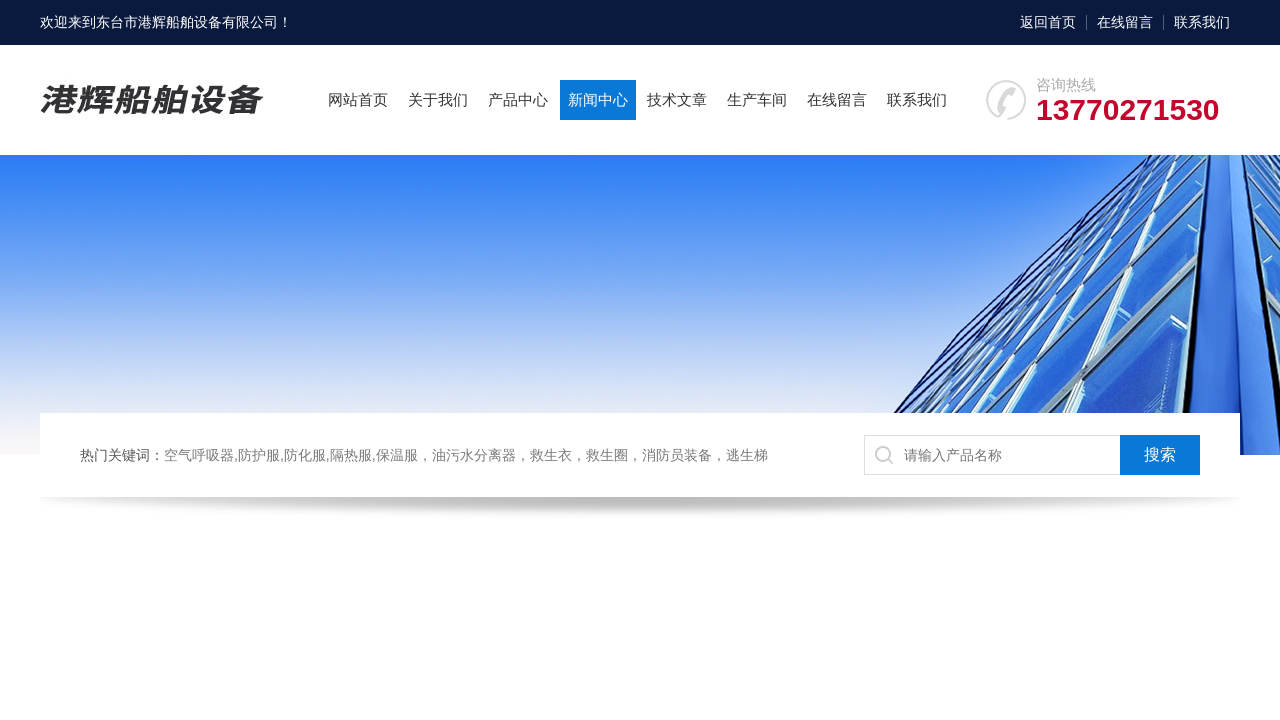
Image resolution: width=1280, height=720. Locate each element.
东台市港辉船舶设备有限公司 (187, 22)
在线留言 (1125, 22)
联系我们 (1202, 22)
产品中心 (518, 99)
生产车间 (757, 99)
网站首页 (358, 99)
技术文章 (677, 99)
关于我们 (438, 99)
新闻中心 (598, 99)
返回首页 (1048, 22)
